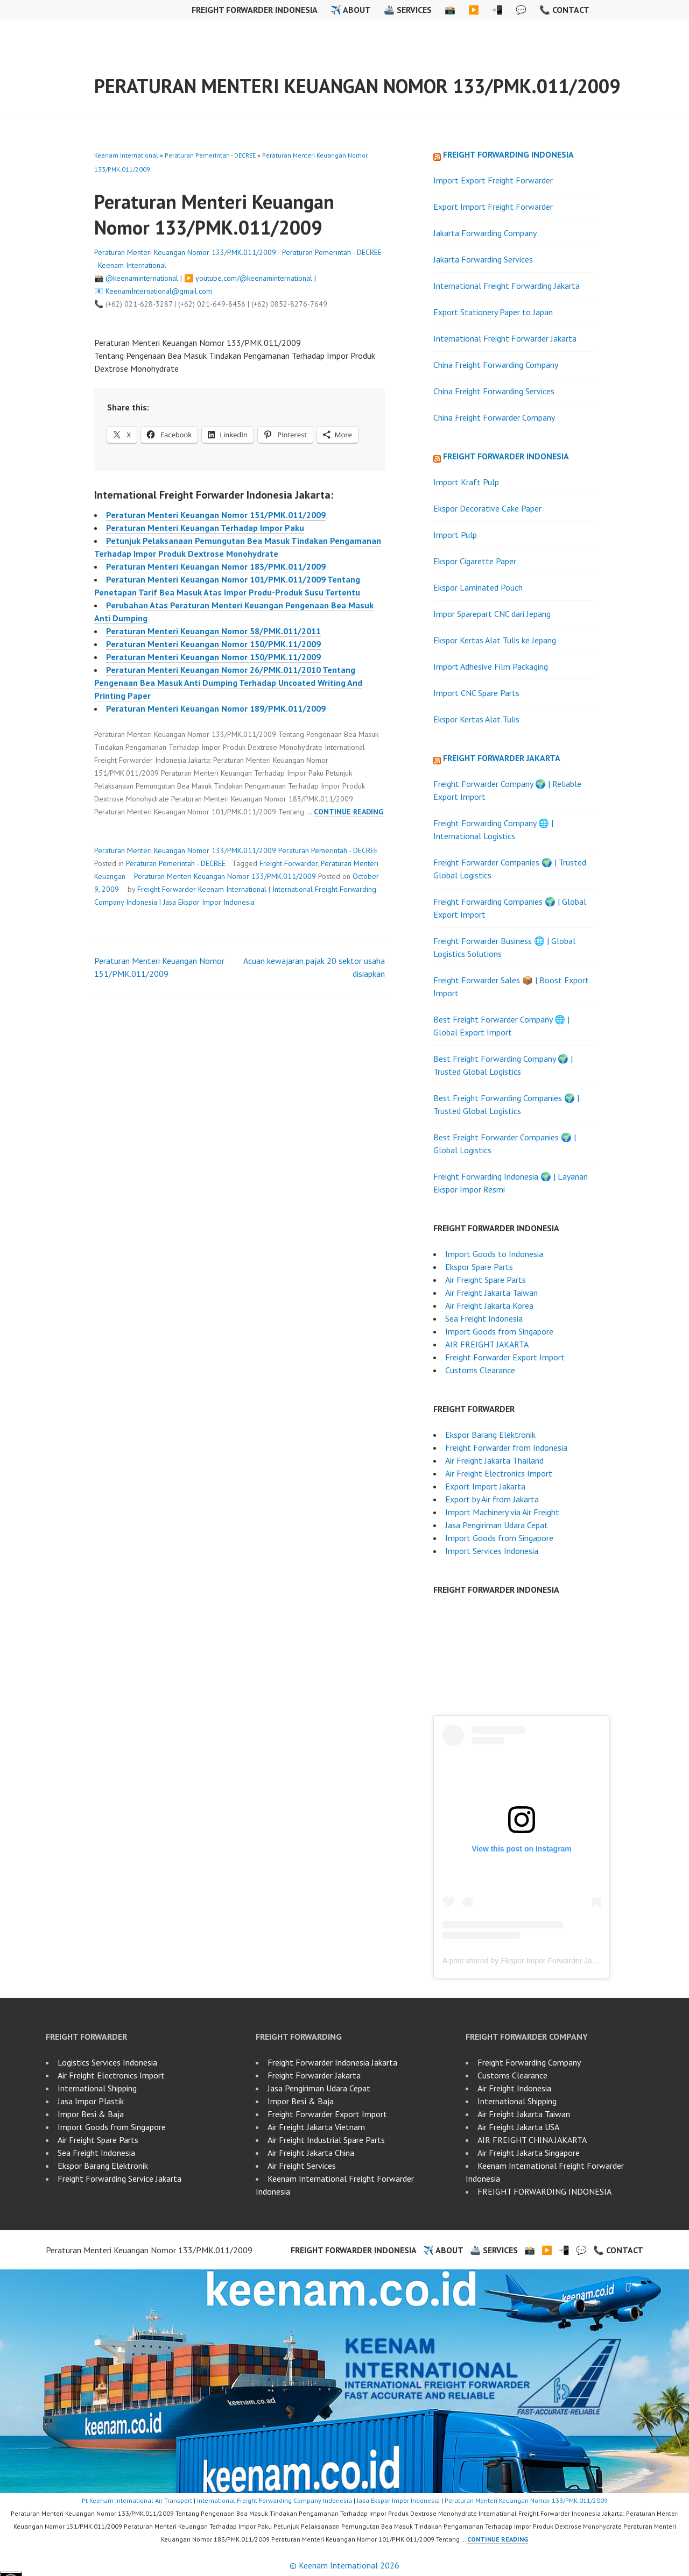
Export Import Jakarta (485, 1486)
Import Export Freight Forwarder (493, 180)
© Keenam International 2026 (344, 2565)
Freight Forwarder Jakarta (501, 758)
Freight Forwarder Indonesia (255, 9)
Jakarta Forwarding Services (483, 259)
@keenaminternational (142, 278)
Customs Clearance (480, 1370)
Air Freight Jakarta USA (518, 2126)
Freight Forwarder (288, 863)
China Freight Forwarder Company (494, 417)
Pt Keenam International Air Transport (137, 2500)
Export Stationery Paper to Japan (493, 312)
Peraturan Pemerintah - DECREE (210, 155)
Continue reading (348, 812)
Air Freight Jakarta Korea (489, 1305)
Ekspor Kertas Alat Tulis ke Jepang (494, 640)
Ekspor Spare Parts (479, 1266)
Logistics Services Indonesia (107, 2062)
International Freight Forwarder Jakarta (504, 338)
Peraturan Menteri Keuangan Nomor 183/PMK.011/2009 (216, 566)
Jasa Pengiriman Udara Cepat (496, 1525)
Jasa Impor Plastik (91, 2101)
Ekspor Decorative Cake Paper (487, 508)
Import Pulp (455, 534)
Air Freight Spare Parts (485, 1279)
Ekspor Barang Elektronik (490, 1434)
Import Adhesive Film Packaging (490, 666)
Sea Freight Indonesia (484, 1318)
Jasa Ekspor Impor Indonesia (209, 902)
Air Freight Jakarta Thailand (494, 1460)
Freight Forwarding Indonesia (508, 154)
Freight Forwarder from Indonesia (506, 1447)
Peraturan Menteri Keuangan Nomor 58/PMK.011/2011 (213, 631)
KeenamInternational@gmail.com (159, 291)
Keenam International (126, 155)
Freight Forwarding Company (529, 2062)
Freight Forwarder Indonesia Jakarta (332, 2062)
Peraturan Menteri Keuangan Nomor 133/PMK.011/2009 (357, 85)
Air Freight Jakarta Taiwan (491, 1292)
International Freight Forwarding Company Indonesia (274, 2500)
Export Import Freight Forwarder (493, 206)
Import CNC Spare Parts (476, 692)
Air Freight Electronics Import (498, 1473)
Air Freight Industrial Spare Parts (326, 2139)
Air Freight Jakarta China (311, 2152)
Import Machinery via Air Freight (502, 1512)
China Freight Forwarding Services (493, 391)
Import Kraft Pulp (466, 482)
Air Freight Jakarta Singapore (528, 2152)
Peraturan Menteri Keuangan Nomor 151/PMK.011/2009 (216, 514)
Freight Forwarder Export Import (505, 1357)
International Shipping (97, 2088)
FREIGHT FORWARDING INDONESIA (544, 2191)
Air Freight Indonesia (514, 2088)
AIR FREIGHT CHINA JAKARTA (532, 2139)
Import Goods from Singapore (499, 1331)
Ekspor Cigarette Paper (474, 561)
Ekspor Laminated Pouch (478, 587)
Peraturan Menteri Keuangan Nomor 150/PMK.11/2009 (213, 643)
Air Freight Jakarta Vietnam (316, 2126)
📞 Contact (564, 9)
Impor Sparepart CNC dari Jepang (492, 613)
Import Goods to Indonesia (494, 1253)
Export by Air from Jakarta (492, 1499)
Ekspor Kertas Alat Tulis (476, 719)
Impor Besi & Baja (91, 2114)
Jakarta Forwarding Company (485, 233)
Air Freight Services (302, 2165)
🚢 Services (408, 9)
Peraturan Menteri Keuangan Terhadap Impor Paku (205, 527)
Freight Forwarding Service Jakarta (119, 2178)
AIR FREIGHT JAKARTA (487, 1344)
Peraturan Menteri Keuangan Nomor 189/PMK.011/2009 (216, 708)
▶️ (473, 9)
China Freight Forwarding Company (495, 364)
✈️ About (351, 9)
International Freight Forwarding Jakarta (506, 285)
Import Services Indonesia (491, 1550)
